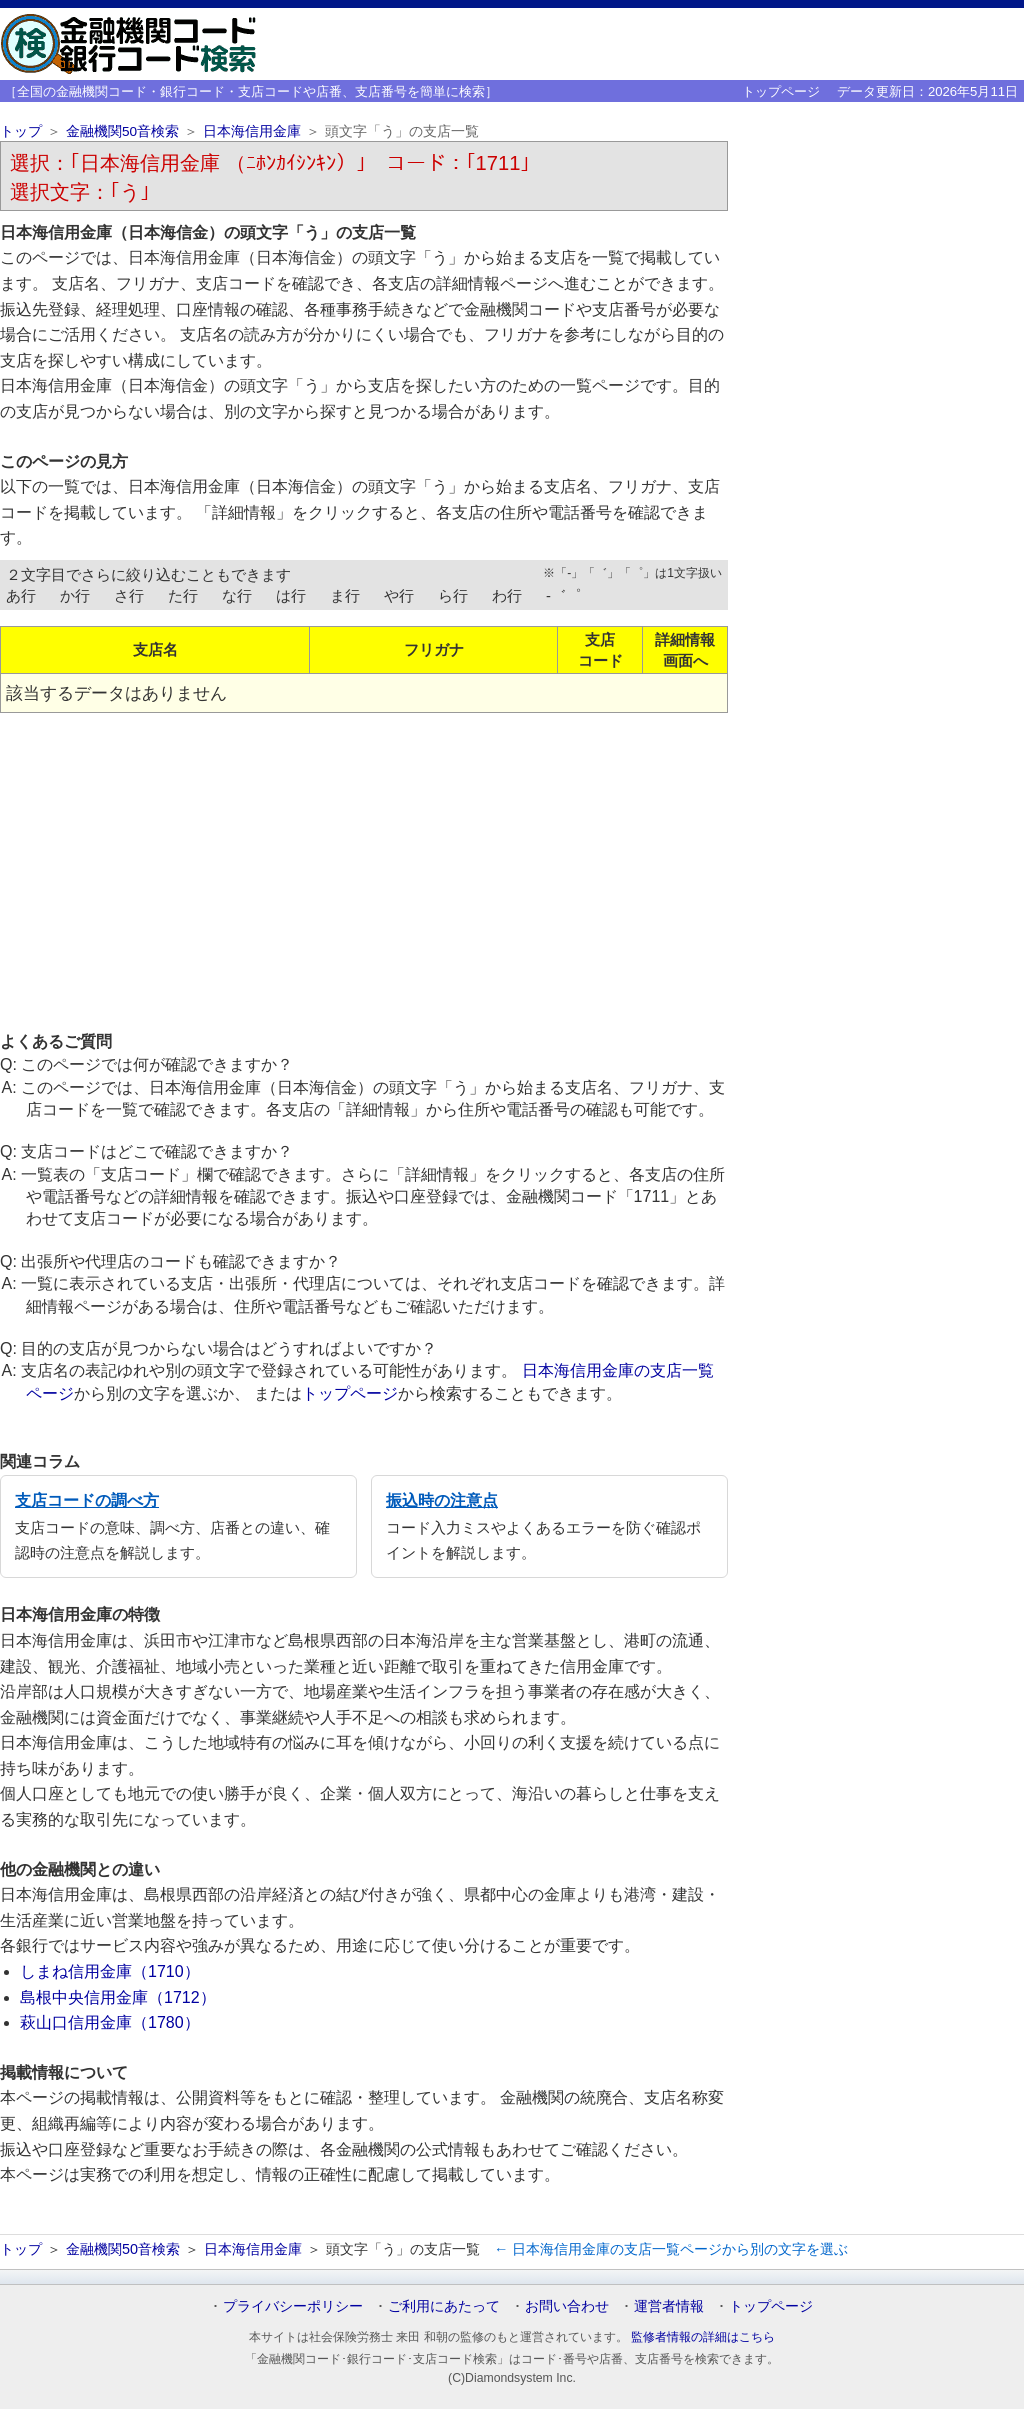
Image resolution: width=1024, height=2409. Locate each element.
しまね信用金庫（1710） (110, 1971)
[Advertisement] (364, 871)
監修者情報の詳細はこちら (703, 2337)
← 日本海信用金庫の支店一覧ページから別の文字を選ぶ (671, 2249)
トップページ (781, 91)
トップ (21, 131)
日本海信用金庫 (252, 131)
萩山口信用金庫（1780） (110, 2022)
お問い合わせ (567, 2306)
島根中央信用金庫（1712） (118, 1997)
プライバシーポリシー (293, 2306)
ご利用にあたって (444, 2306)
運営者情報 (669, 2306)
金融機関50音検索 (122, 131)
